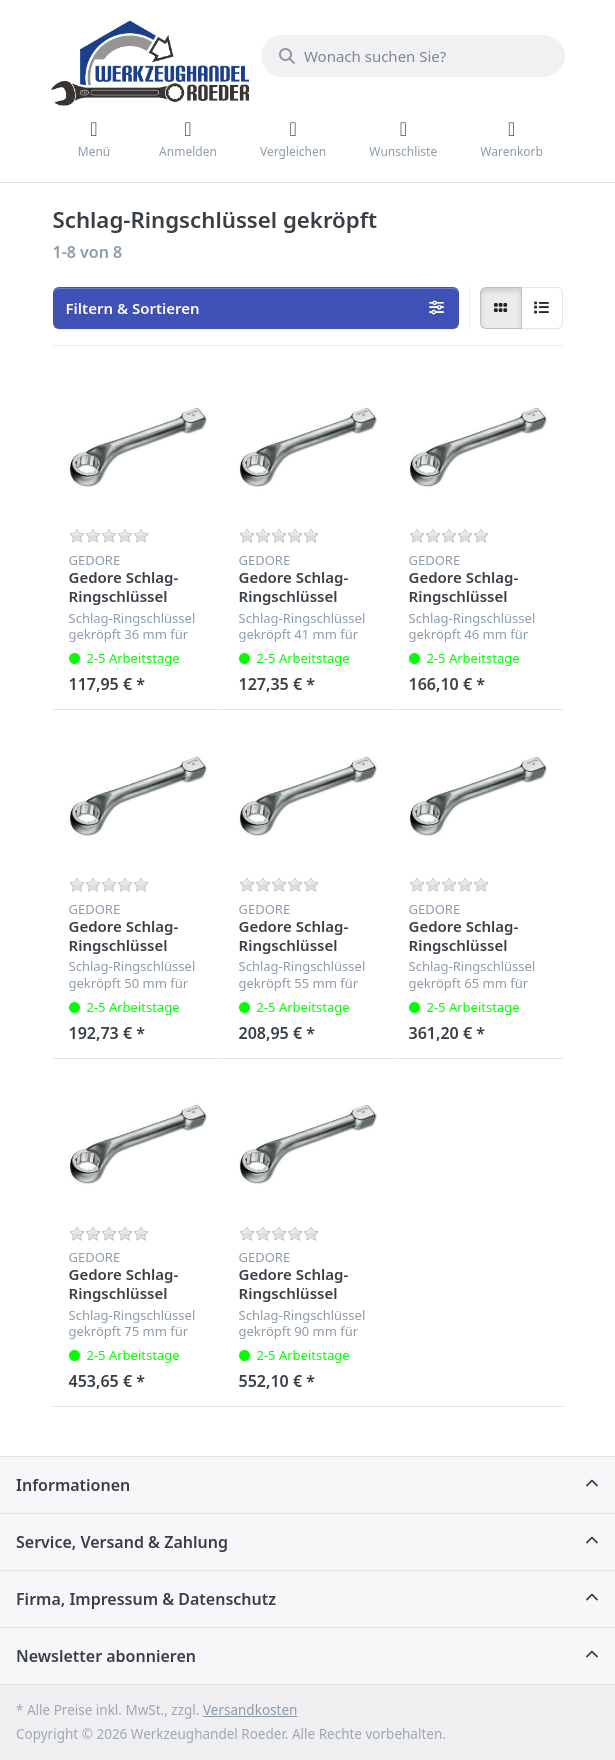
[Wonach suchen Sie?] (413, 56)
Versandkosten (250, 1710)
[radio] (501, 308)
